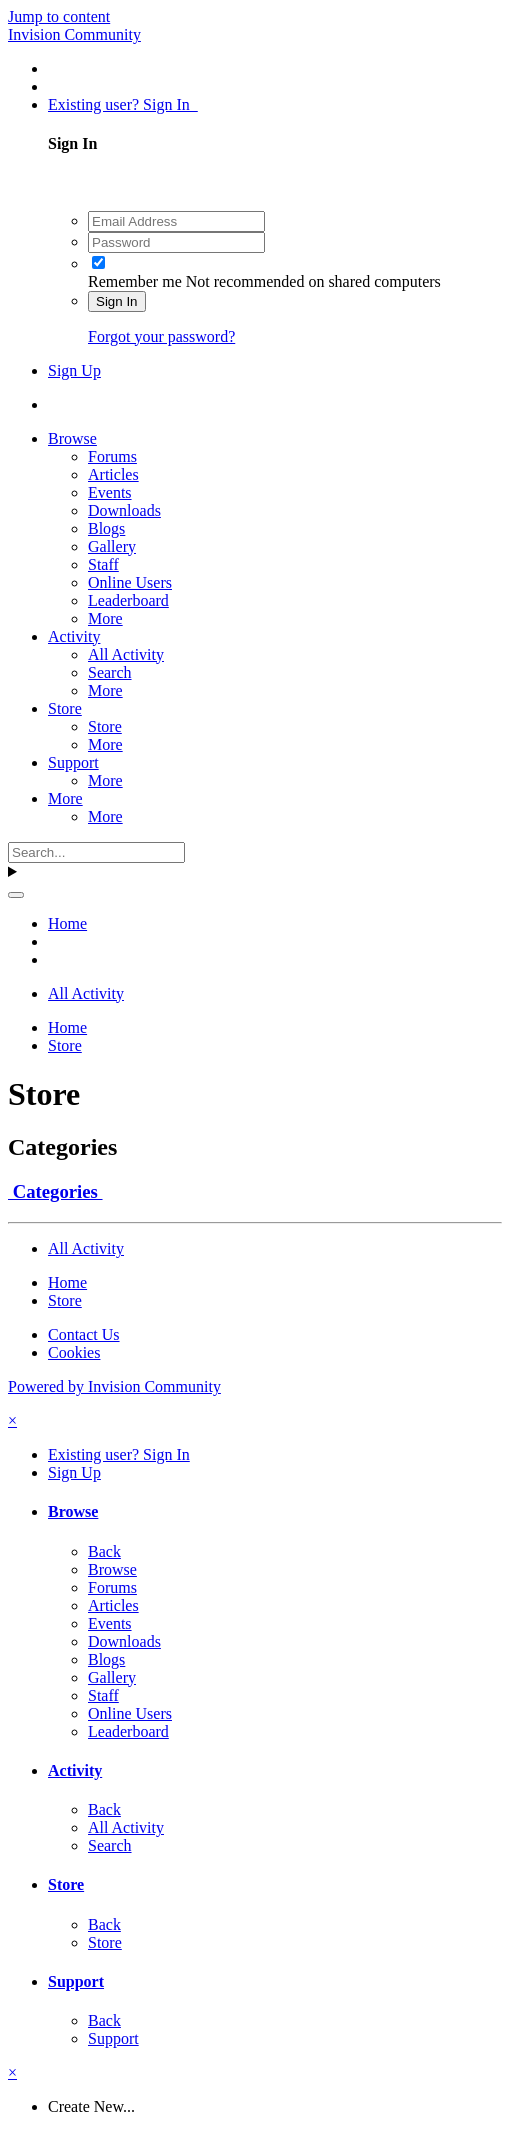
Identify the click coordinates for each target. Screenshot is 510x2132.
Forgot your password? (161, 336)
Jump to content (59, 16)
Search (110, 672)
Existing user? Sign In (123, 104)
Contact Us (84, 1334)
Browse (72, 438)
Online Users (130, 582)
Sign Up (74, 370)
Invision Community (74, 34)
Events (110, 492)
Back (104, 1551)
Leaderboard (128, 600)
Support (73, 762)
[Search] (96, 852)
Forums (112, 456)
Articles (113, 474)
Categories (55, 1191)
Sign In (117, 301)
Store (65, 708)
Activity (74, 636)
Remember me (135, 281)
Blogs (106, 528)
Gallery (112, 546)
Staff (103, 564)
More (105, 618)
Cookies (74, 1352)
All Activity (126, 654)
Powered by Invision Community (114, 1386)
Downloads (124, 510)
